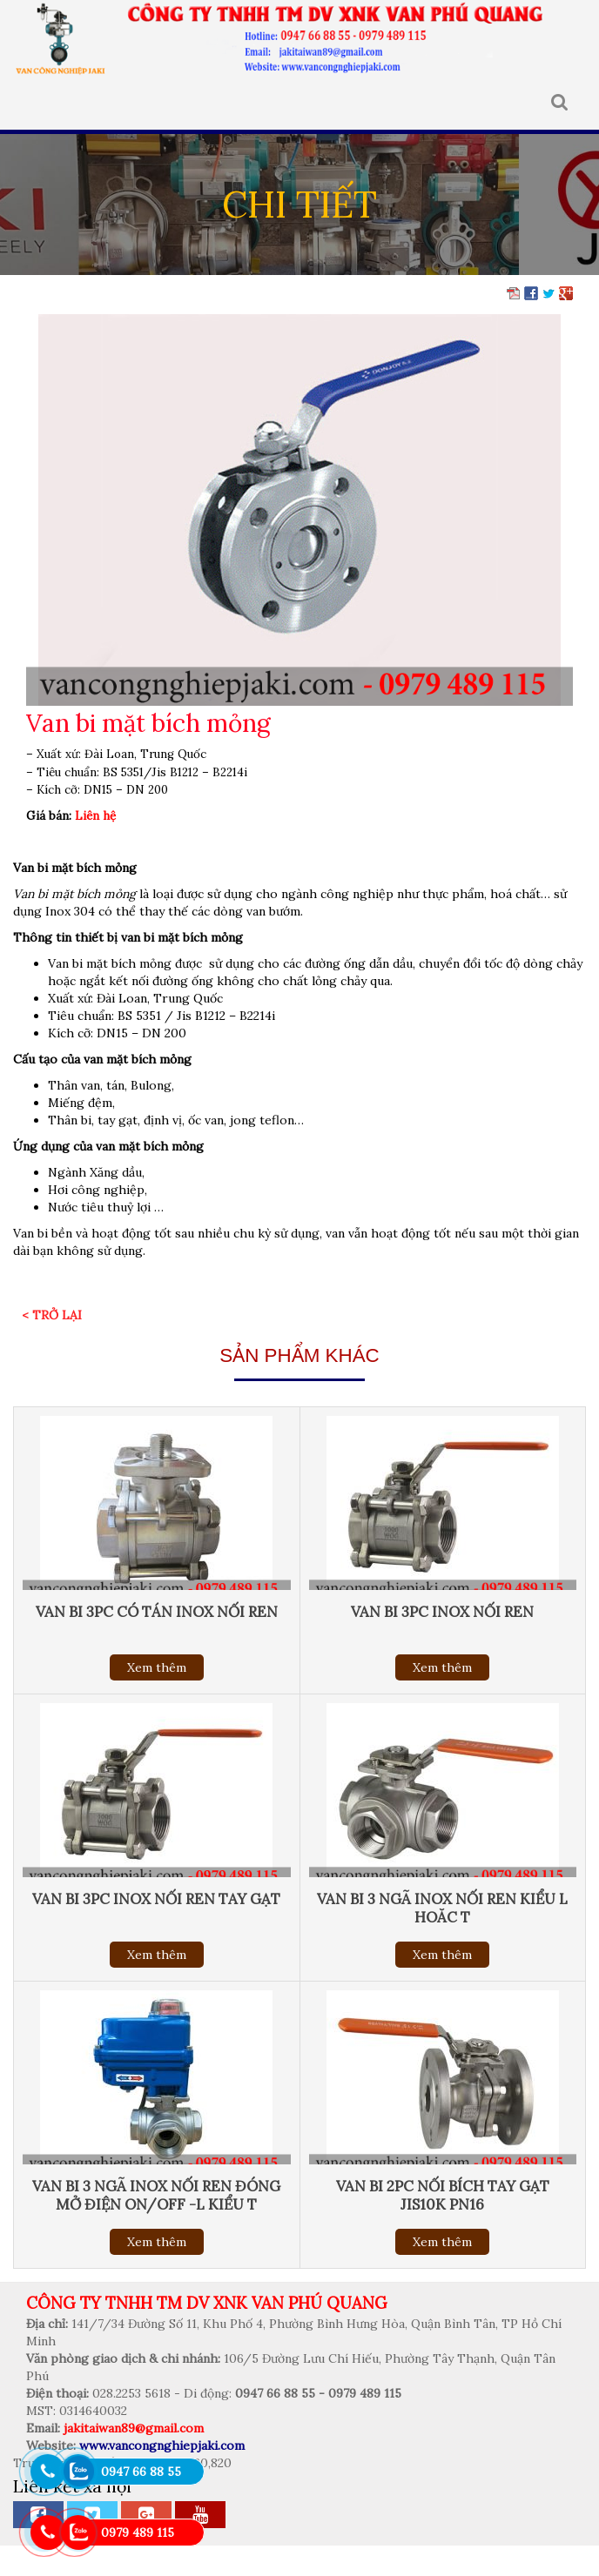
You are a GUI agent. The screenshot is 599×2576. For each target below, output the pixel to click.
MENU (25, 103)
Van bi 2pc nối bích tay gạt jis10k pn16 (442, 2195)
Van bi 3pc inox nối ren (442, 1611)
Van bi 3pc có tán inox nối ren (157, 1611)
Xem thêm (156, 1667)
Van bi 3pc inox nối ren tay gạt (156, 1899)
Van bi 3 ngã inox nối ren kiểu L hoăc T (442, 1907)
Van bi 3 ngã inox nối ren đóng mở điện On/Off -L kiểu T (156, 2195)
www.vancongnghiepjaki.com (162, 2445)
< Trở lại (52, 1315)
